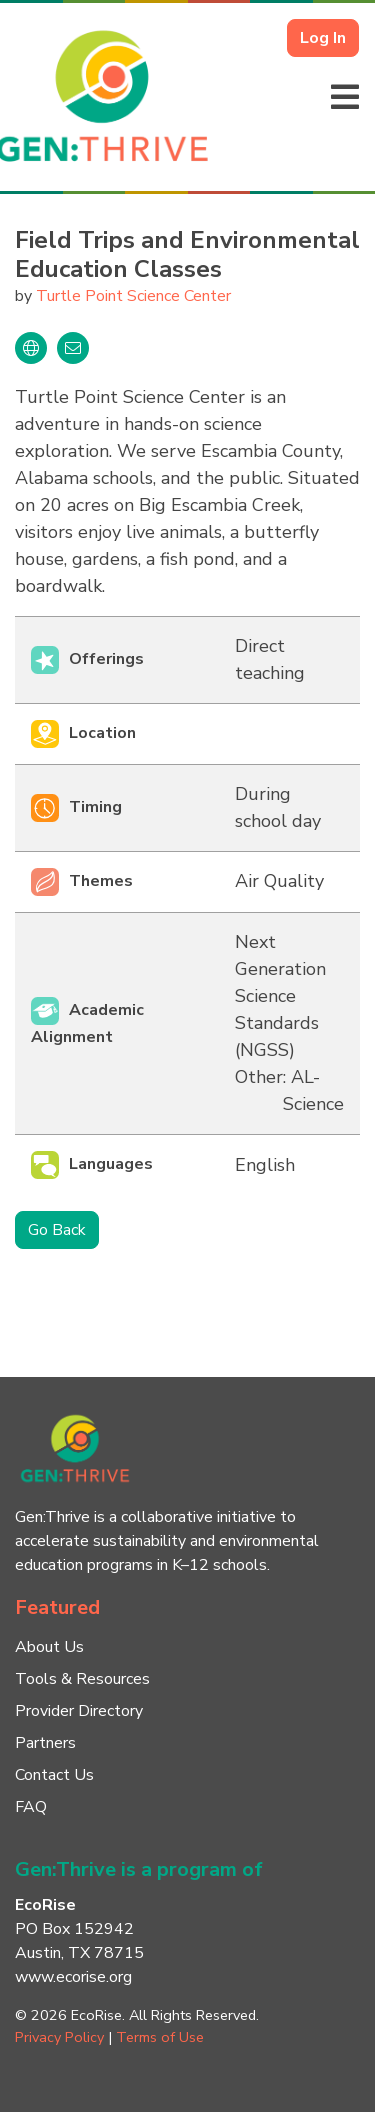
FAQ (31, 1807)
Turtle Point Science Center (133, 296)
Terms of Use (160, 2037)
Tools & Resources (82, 1679)
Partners (45, 1743)
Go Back (57, 1230)
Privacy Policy (59, 2037)
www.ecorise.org (73, 1977)
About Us (49, 1647)
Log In (323, 38)
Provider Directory (79, 1711)
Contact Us (54, 1775)
